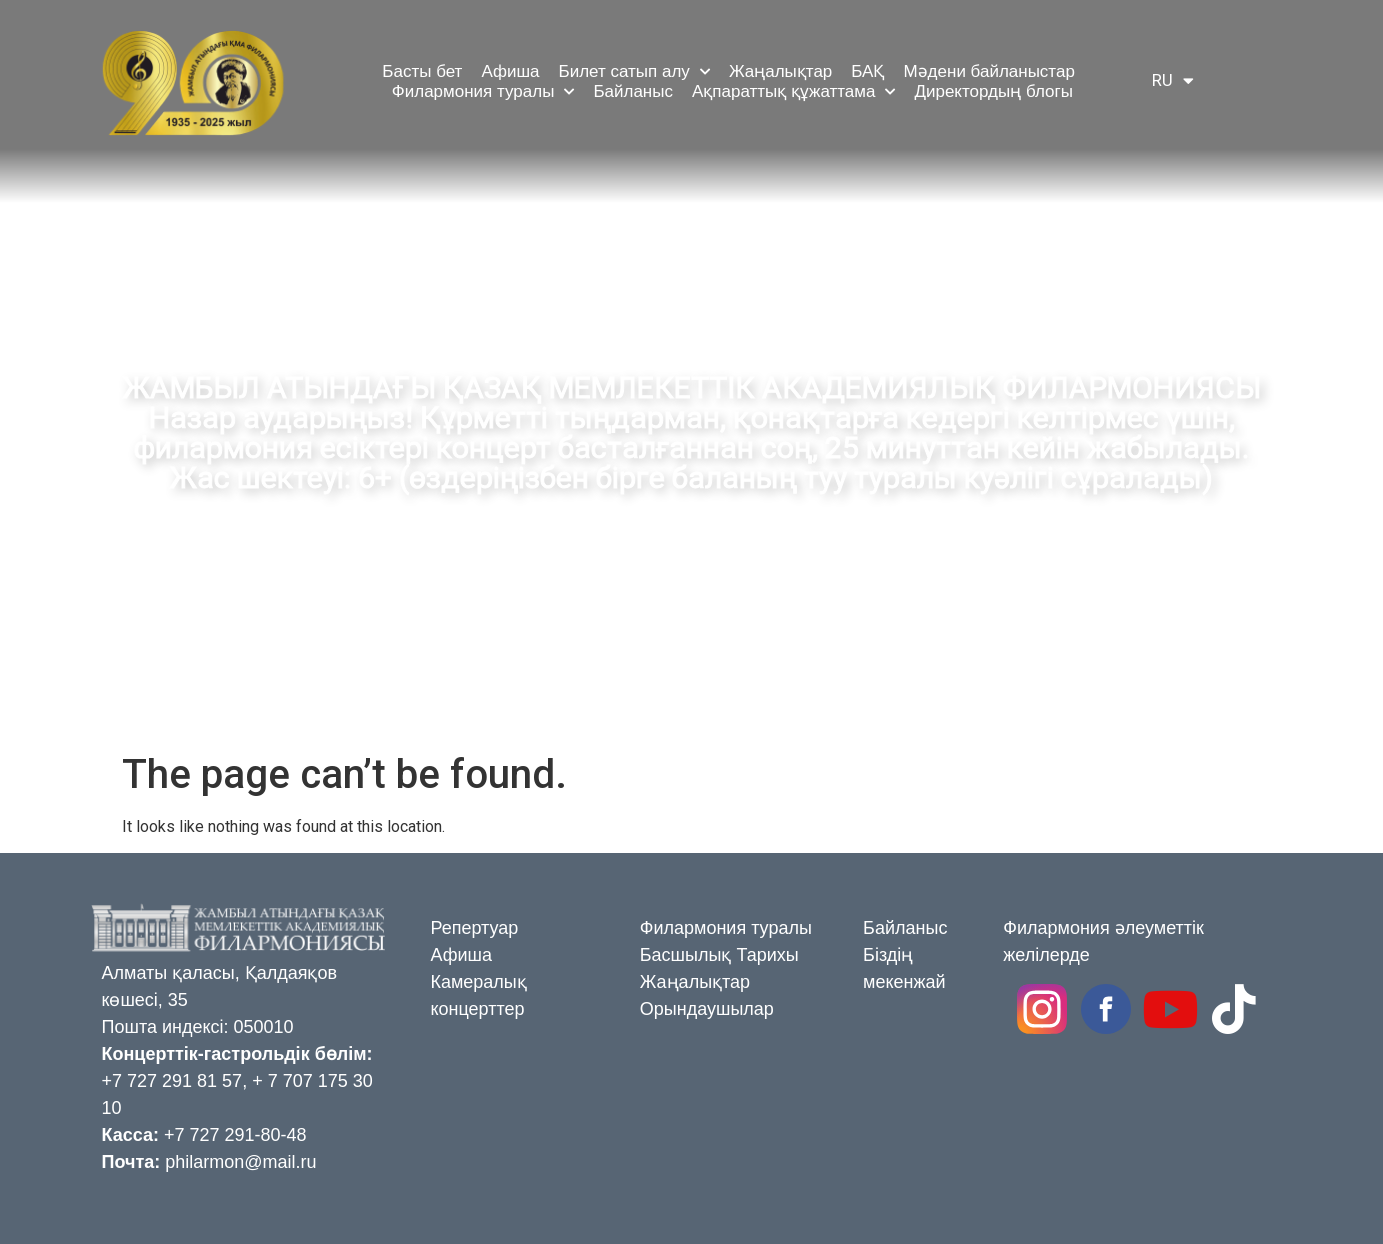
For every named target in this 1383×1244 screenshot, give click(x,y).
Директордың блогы (993, 91)
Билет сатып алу (634, 72)
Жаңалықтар (780, 71)
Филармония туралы (483, 92)
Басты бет (422, 71)
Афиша (510, 71)
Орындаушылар (707, 1009)
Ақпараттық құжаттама (793, 92)
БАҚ (867, 71)
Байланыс (633, 91)
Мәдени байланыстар (988, 71)
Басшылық (686, 955)
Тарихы (767, 955)
